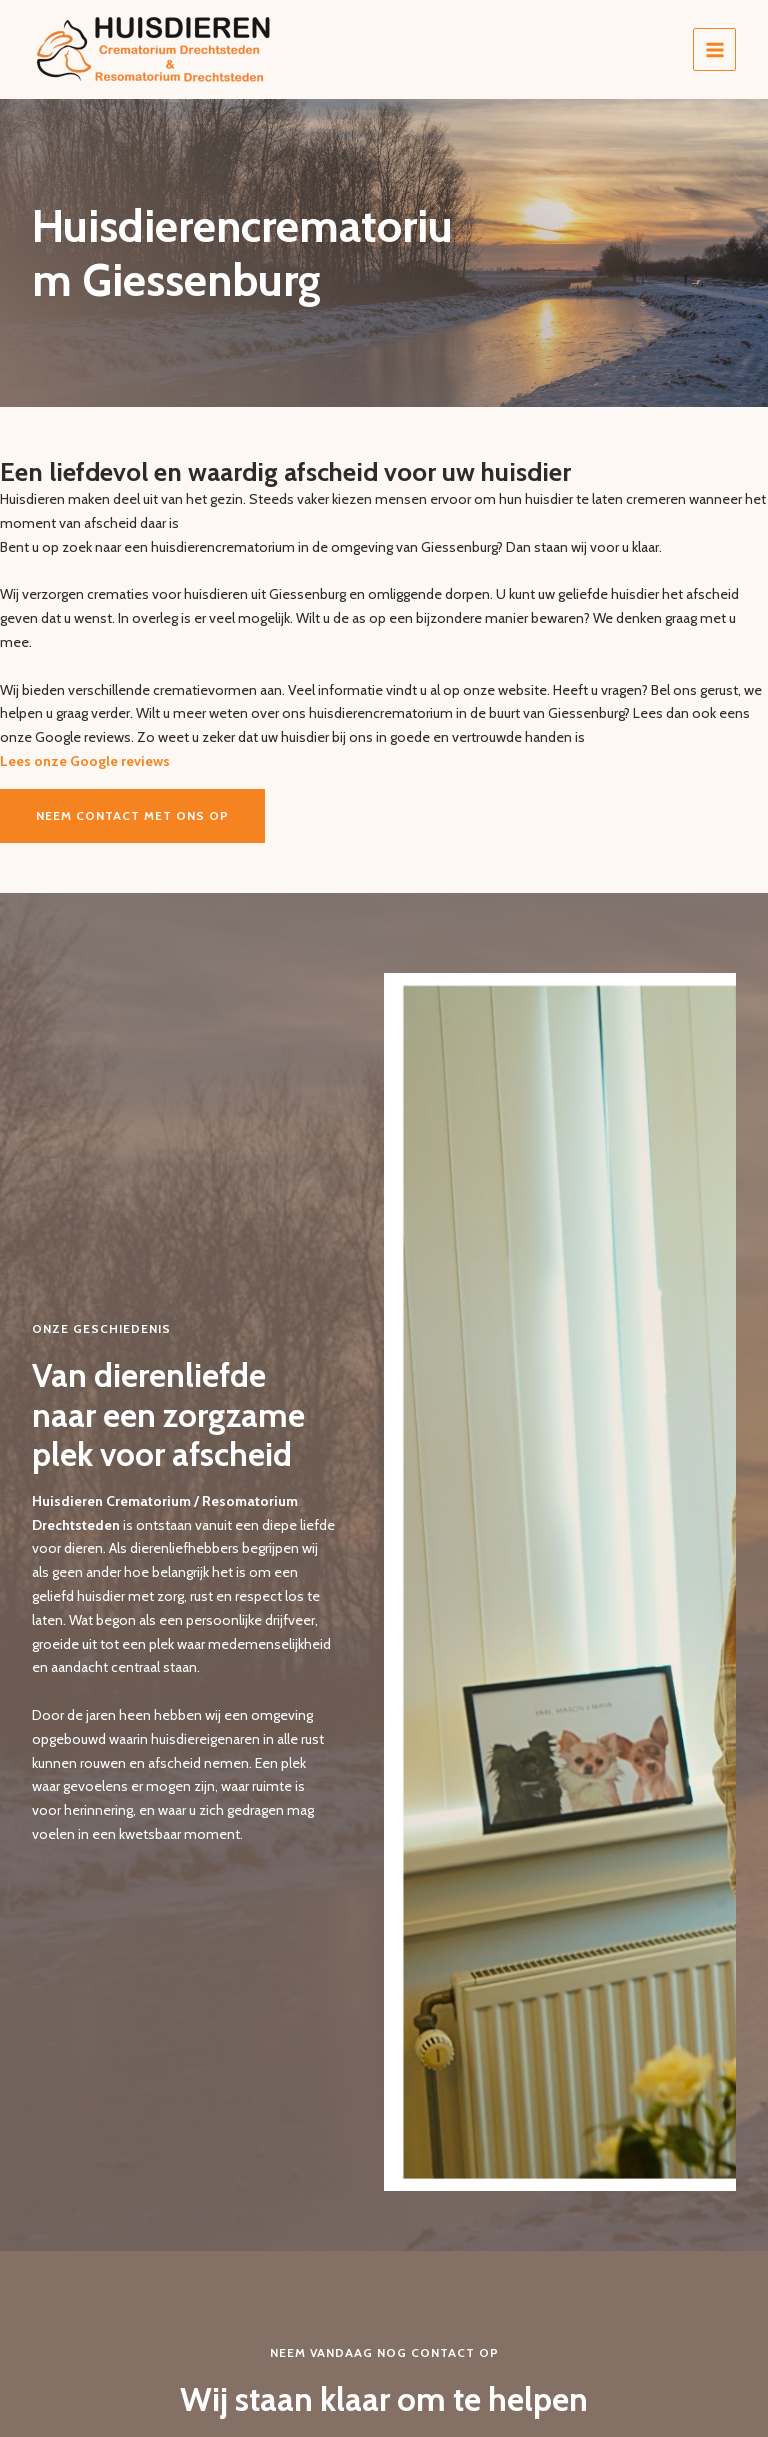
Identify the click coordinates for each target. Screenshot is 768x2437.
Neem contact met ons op (132, 815)
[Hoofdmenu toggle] (714, 49)
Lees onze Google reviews (85, 761)
